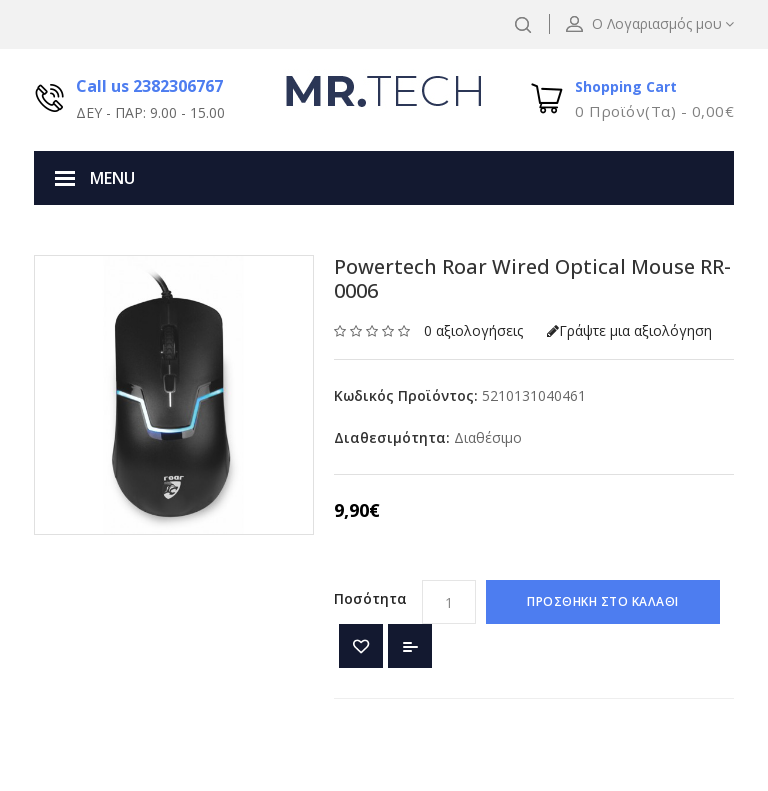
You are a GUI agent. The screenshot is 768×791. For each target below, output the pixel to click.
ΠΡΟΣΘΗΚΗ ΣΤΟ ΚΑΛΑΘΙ (603, 601)
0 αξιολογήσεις (473, 330)
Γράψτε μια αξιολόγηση (629, 330)
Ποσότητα (370, 598)
